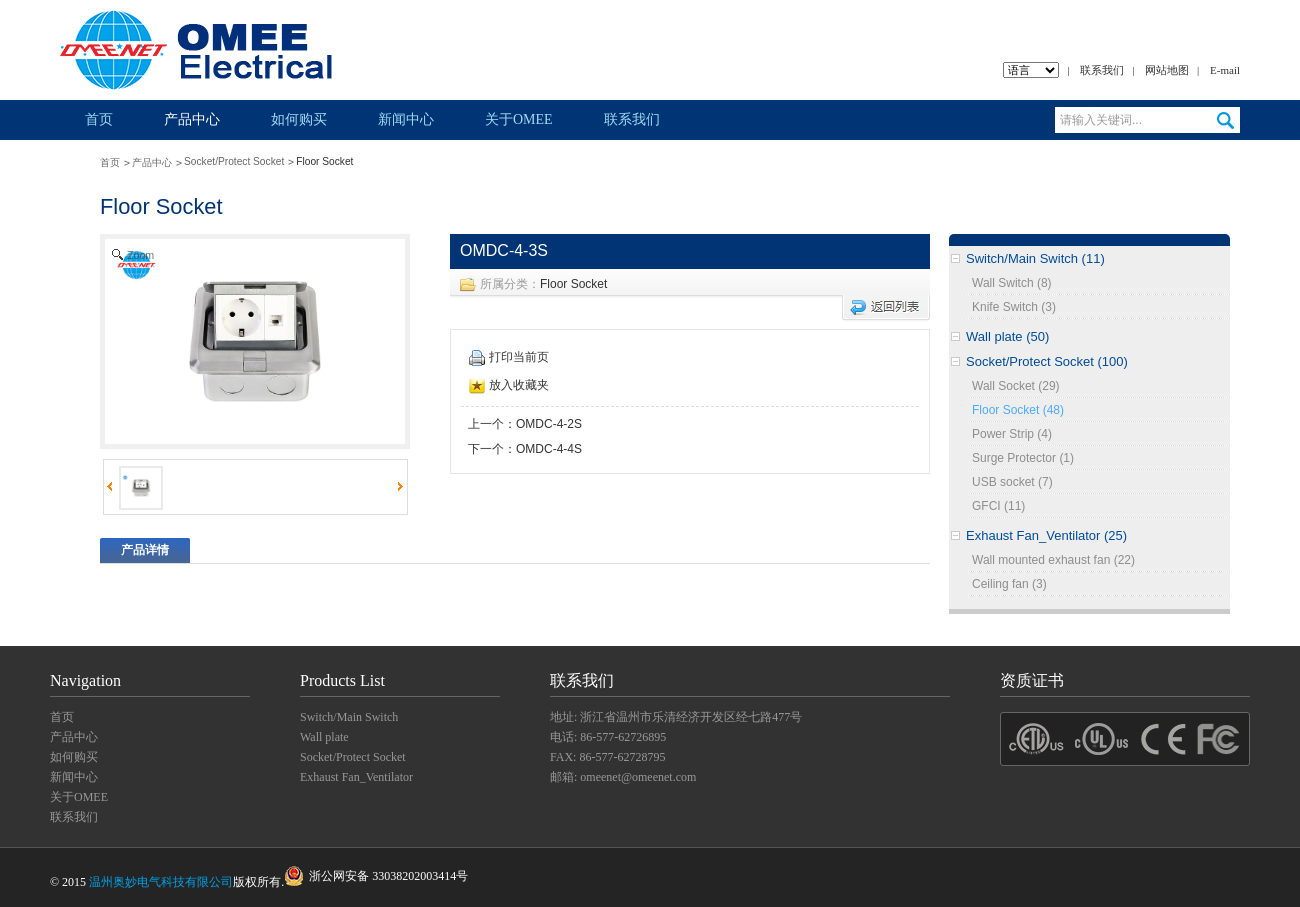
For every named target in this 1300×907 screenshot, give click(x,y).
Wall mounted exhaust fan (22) (1053, 560)
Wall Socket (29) (1016, 386)
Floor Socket (573, 284)
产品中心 (192, 119)
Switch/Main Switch (349, 717)
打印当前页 (509, 357)
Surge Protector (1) (1023, 458)
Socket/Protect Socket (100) (1047, 361)
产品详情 (145, 550)
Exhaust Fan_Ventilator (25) (1046, 535)
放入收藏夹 (509, 385)
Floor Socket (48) (1018, 410)
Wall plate (324, 737)
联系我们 (1102, 70)
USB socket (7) (1012, 482)
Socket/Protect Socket (234, 161)
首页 (99, 119)
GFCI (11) (998, 506)
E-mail (1225, 70)
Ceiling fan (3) (1009, 584)
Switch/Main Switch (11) (1035, 258)
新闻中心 (406, 119)
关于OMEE (519, 119)
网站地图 (1167, 70)
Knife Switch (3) (1014, 307)
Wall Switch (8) (1012, 283)
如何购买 (299, 119)
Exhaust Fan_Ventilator (356, 777)
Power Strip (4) (1012, 434)
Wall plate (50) (1007, 336)
